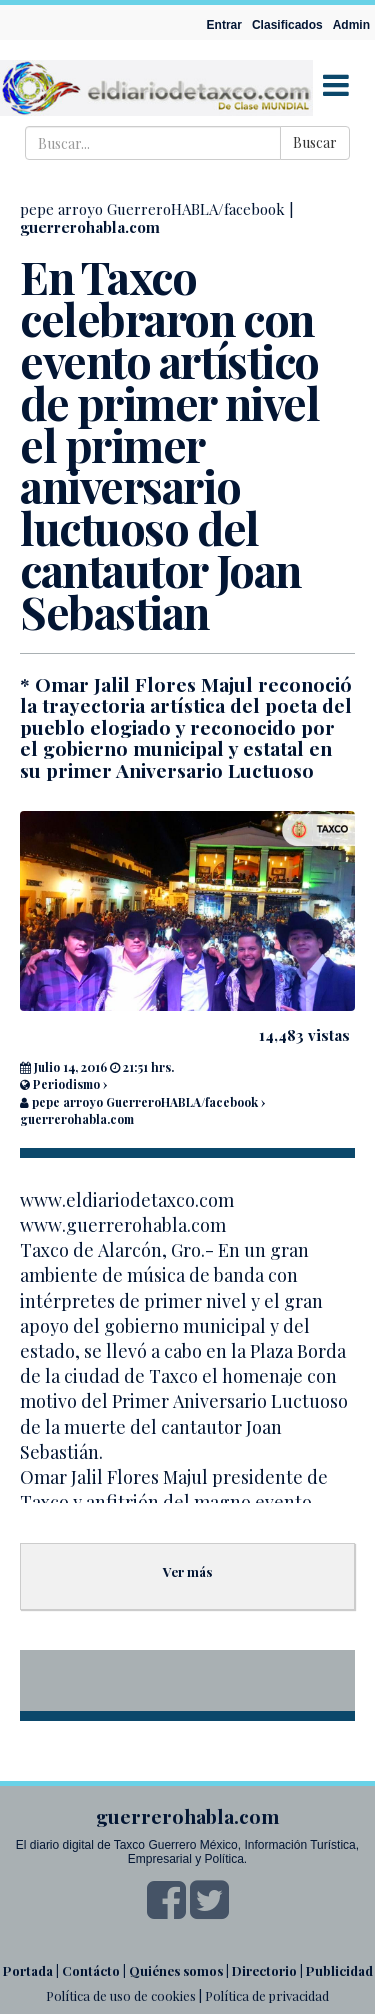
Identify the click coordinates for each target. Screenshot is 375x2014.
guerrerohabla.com (90, 227)
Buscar (315, 142)
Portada (28, 1970)
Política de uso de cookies (121, 1995)
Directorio (264, 1970)
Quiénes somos (176, 1970)
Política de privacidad (267, 1995)
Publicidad (339, 1970)
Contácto (91, 1970)
